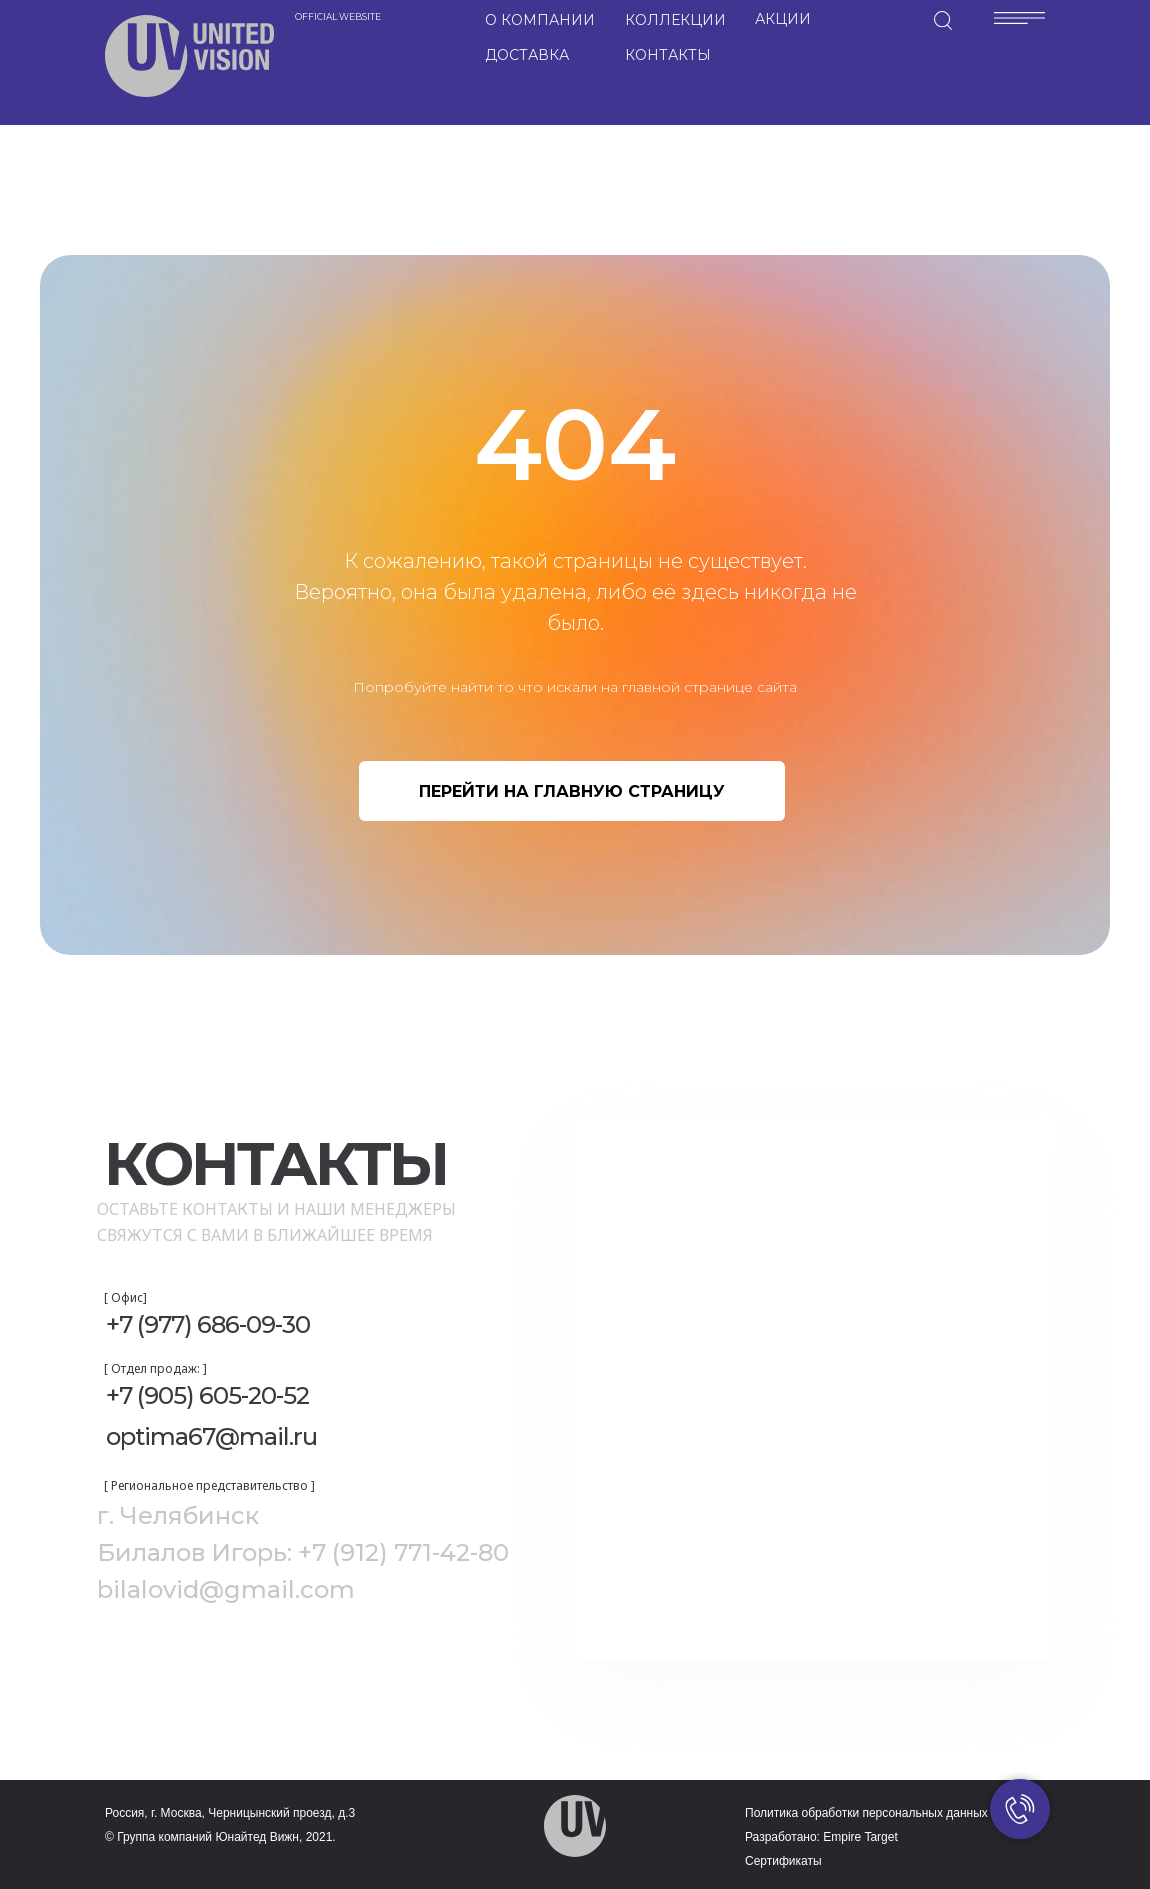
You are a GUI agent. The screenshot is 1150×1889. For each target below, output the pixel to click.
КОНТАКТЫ (668, 55)
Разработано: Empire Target (821, 1837)
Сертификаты (783, 1861)
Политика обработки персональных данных (866, 1813)
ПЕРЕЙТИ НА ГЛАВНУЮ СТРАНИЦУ (572, 791)
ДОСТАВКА (527, 55)
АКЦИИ (783, 19)
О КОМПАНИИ (540, 20)
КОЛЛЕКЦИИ (675, 20)
